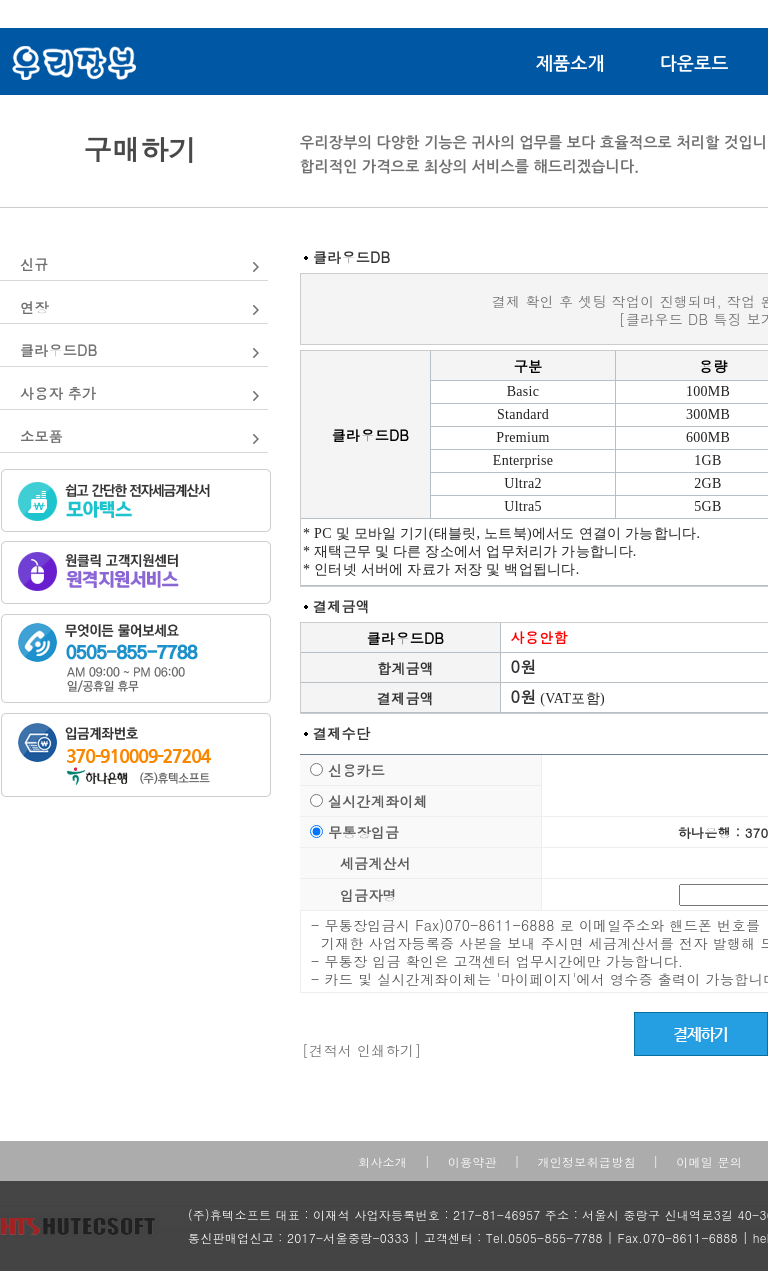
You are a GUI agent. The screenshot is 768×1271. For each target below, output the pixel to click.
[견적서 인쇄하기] (361, 1050)
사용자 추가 (58, 393)
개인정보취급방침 (586, 1161)
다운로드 (694, 64)
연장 (34, 307)
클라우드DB (58, 350)
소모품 (41, 436)
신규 (34, 264)
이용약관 (472, 1161)
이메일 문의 (709, 1161)
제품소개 (570, 64)
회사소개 (382, 1161)
